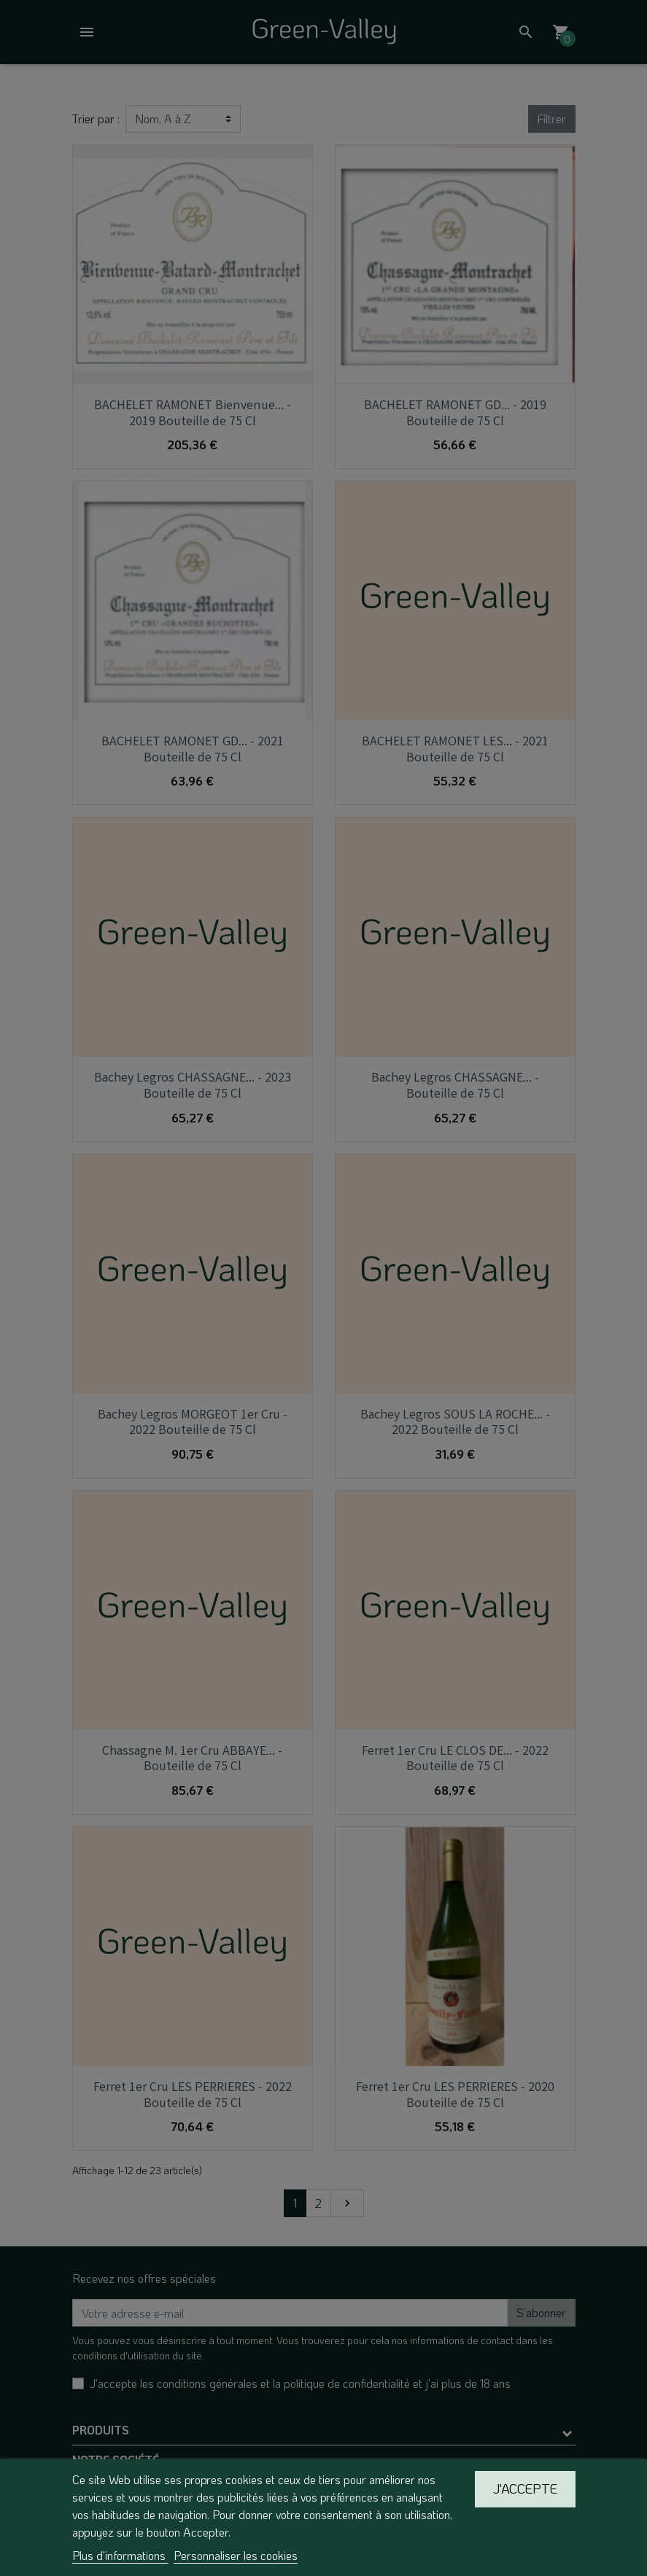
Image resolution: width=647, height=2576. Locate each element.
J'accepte (525, 2488)
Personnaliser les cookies (236, 2555)
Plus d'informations (120, 2555)
